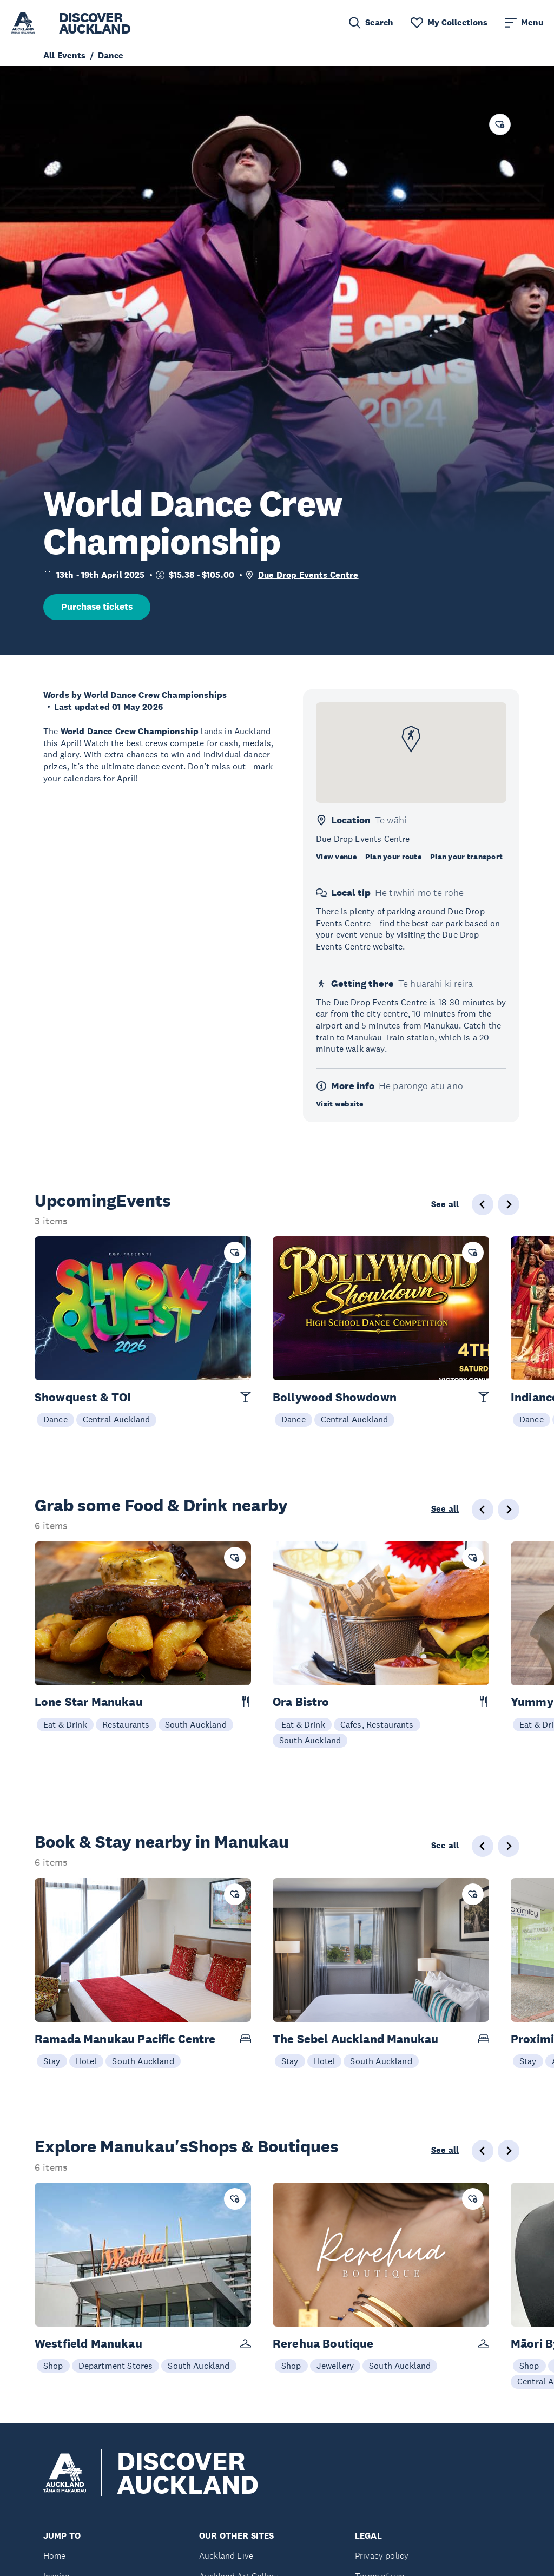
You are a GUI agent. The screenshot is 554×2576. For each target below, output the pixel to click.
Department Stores (115, 2365)
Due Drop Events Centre (308, 575)
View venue (336, 856)
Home (54, 2555)
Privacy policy (381, 2555)
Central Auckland (116, 1419)
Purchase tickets (97, 606)
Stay (52, 2060)
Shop (53, 2365)
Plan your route (393, 856)
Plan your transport (466, 856)
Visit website (340, 1104)
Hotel (86, 2060)
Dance (55, 1419)
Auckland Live (226, 2555)
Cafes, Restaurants (377, 1724)
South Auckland (196, 1724)
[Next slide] (508, 1204)
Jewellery (335, 2365)
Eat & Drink (65, 1724)
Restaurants (126, 1724)
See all (445, 1204)
